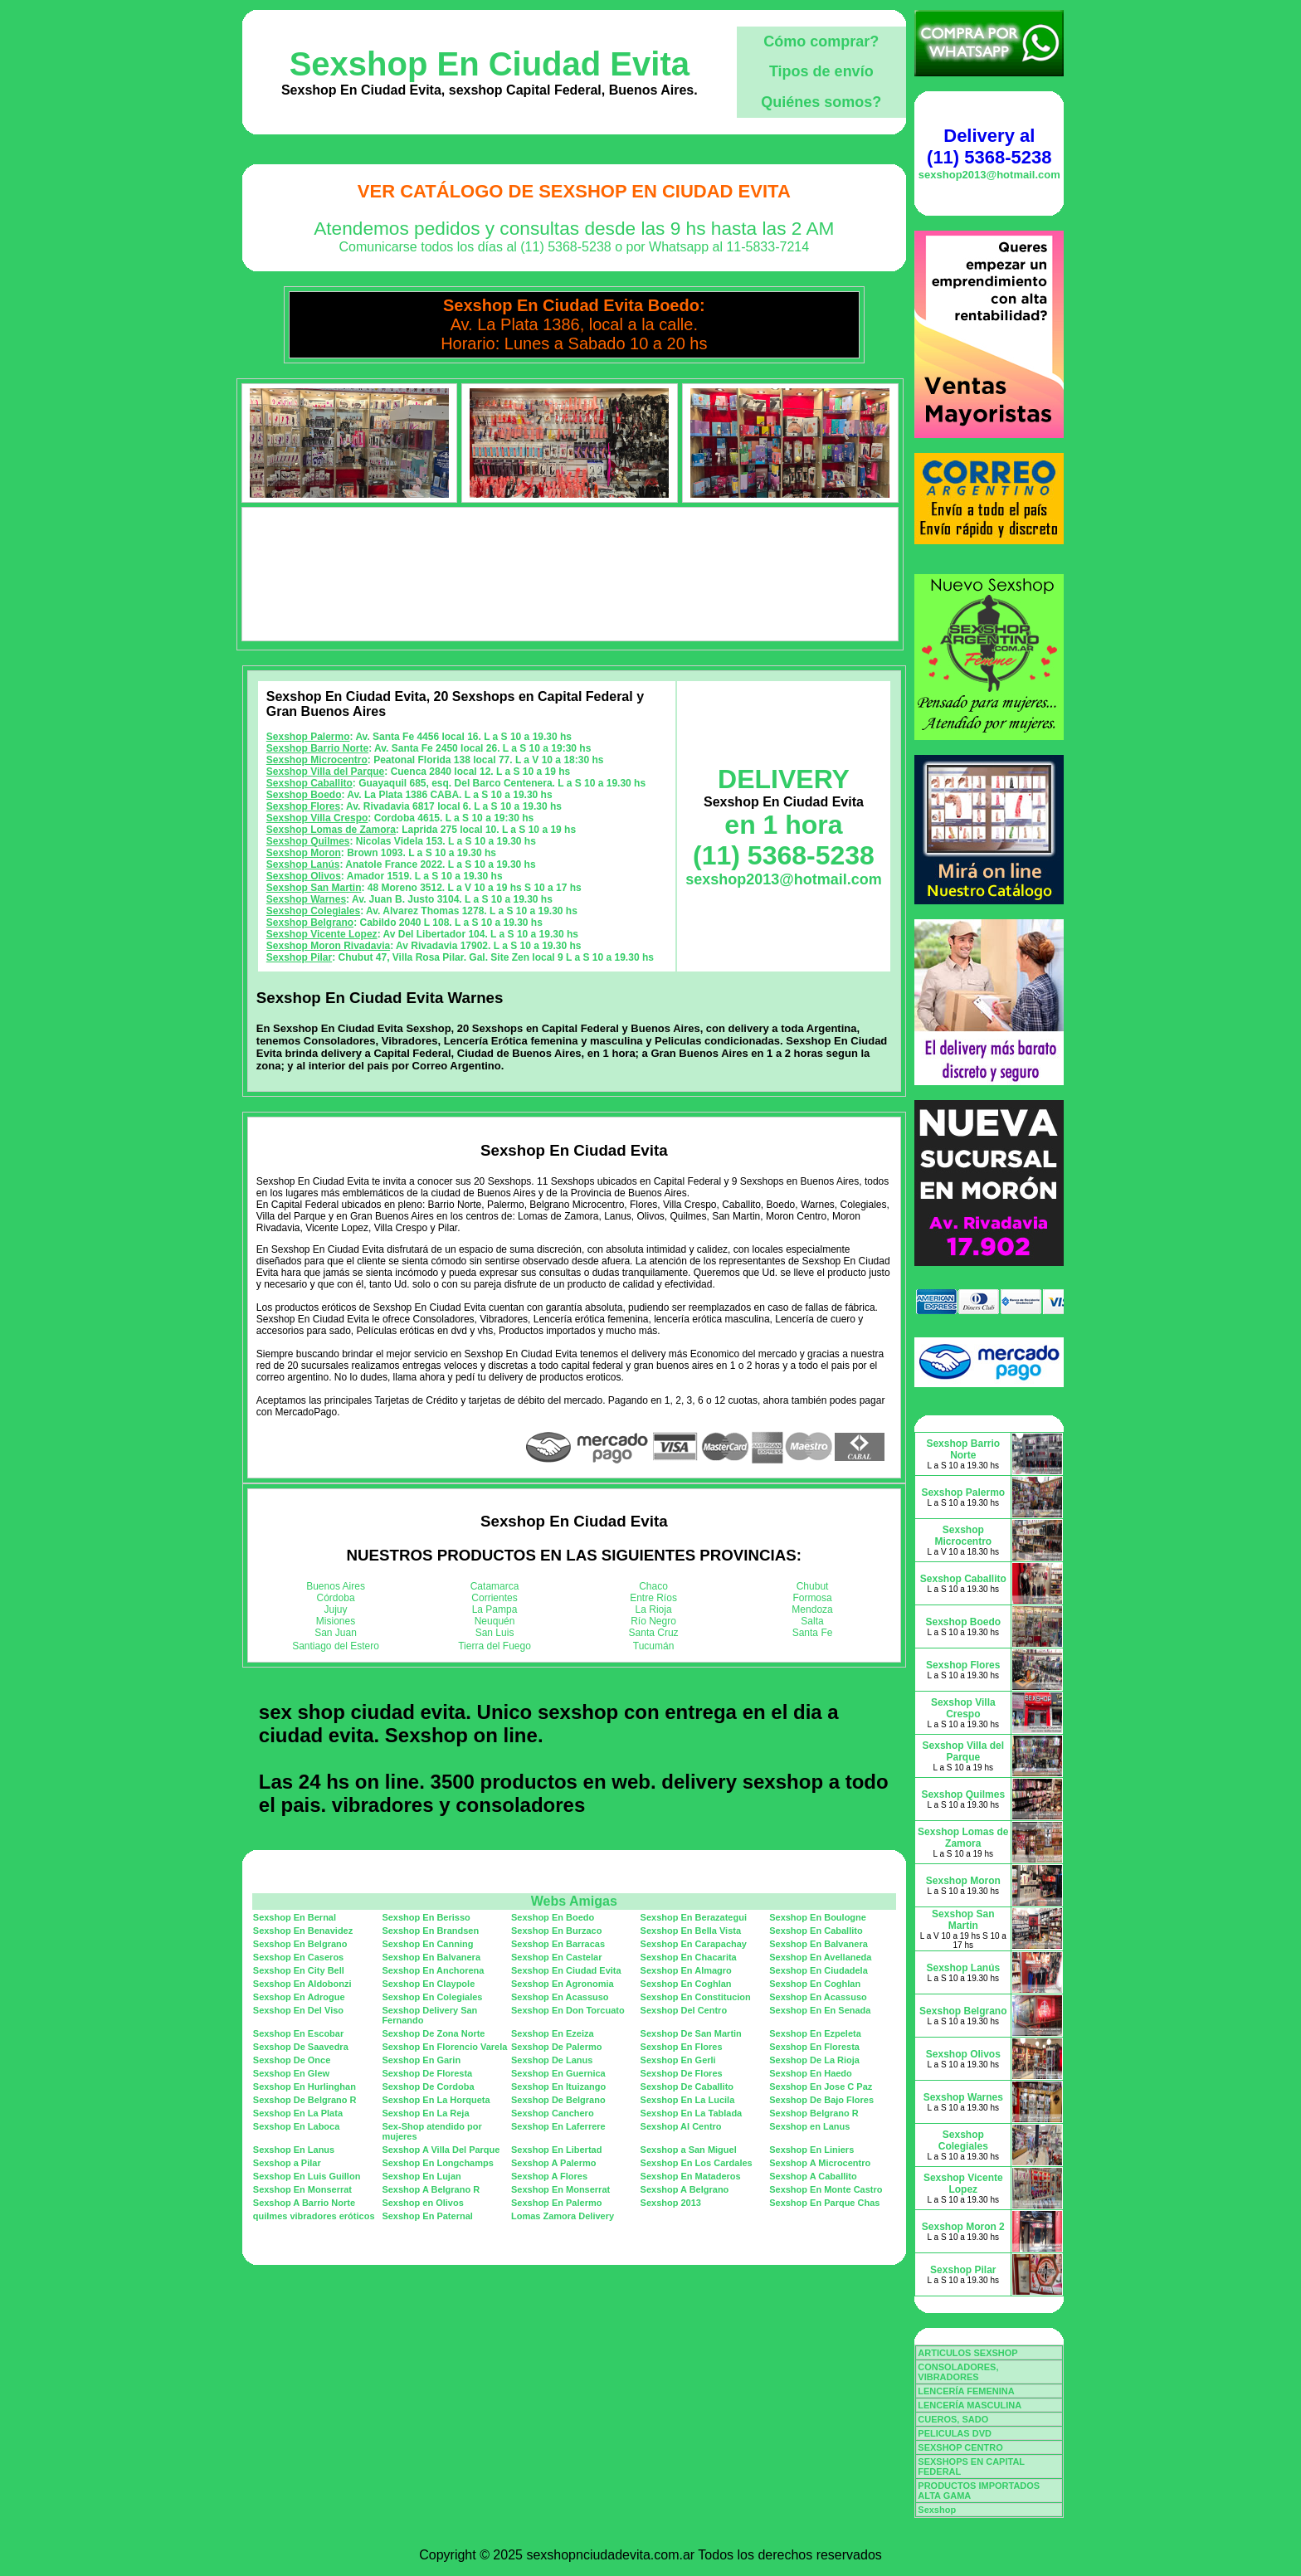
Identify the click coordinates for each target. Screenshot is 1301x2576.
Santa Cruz (654, 1633)
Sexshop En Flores (682, 2047)
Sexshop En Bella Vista (691, 1931)
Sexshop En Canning (427, 1944)
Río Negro (653, 1621)
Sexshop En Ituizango (558, 2086)
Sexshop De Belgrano (558, 2100)
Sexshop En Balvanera (818, 1944)
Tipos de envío (821, 71)
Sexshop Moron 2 (963, 2227)
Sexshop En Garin (421, 2060)
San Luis (494, 1633)
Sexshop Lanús (303, 864)
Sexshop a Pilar (287, 2163)
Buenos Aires (335, 1586)
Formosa (811, 1598)
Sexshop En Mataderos (691, 2176)
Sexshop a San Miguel (689, 2150)
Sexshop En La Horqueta (436, 2100)
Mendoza (812, 1609)
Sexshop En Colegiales (432, 1997)
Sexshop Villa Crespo (317, 818)
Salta (812, 1621)
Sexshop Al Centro (681, 2126)
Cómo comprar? (821, 41)
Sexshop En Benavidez (303, 1931)
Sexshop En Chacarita (689, 1957)
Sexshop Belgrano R (814, 2113)
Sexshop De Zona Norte (433, 2033)
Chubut (813, 1586)
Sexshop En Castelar (556, 1957)
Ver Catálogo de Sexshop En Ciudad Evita (574, 191)
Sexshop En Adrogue (299, 1997)
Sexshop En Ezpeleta (815, 2033)
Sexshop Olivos (303, 876)
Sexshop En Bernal (294, 1917)
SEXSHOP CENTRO (960, 2447)
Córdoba (336, 1598)
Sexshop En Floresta (814, 2047)
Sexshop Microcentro (317, 760)
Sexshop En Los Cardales (697, 2163)
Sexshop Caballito (309, 783)
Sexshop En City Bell (298, 1970)
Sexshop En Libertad (556, 2150)
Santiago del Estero (335, 1646)
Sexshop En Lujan (421, 2176)
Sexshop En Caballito (815, 1931)
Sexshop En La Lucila (688, 2100)
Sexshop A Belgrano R (431, 2189)
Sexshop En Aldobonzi (302, 1984)
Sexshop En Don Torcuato (568, 2010)
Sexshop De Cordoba (428, 2086)
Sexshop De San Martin (691, 2033)
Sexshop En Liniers (811, 2150)
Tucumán (654, 1646)
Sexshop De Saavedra (300, 2047)
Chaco (653, 1586)
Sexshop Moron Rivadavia (328, 946)
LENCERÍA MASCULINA (969, 2405)
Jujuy (336, 1609)
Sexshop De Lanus (551, 2060)
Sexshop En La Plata (298, 2113)
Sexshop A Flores (549, 2176)
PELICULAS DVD (955, 2433)
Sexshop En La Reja (425, 2113)
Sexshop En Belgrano (300, 1944)
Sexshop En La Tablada (692, 2113)
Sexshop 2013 (671, 2203)
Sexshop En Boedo (552, 1917)
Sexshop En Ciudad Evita (489, 64)
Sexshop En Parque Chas (824, 2203)
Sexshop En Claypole (428, 1984)
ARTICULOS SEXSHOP (967, 2353)
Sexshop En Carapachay (694, 1944)
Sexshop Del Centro (684, 2010)
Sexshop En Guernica (558, 2073)
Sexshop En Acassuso (560, 1997)
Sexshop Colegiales (313, 911)
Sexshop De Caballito (687, 2086)
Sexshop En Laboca (296, 2126)
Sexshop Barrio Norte (317, 748)
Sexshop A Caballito (813, 2176)
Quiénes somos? (821, 102)
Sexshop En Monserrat (302, 2189)
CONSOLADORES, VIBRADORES (958, 2372)
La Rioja (654, 1609)
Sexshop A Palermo (554, 2163)
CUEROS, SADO (953, 2419)
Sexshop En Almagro (686, 1970)
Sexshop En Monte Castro (825, 2189)
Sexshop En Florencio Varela (444, 2047)
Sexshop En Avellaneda (820, 1957)
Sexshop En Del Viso (298, 2010)
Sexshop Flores (303, 806)
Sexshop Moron (303, 853)
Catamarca (494, 1586)
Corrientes (494, 1598)
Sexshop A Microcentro (819, 2163)
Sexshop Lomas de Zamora (331, 829)
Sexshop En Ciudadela (818, 1970)
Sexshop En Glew (291, 2073)
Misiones (335, 1621)
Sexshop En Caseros (298, 1957)
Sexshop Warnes (306, 899)
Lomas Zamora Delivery (562, 2216)
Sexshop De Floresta (427, 2073)
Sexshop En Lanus (293, 2150)
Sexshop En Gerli (678, 2060)
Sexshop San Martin (314, 888)
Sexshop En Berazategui (694, 1917)
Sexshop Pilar (299, 957)
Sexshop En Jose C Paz (820, 2086)
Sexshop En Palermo (556, 2203)
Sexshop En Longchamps (437, 2163)
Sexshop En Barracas (558, 1944)
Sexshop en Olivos (422, 2203)
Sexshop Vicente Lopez (322, 934)
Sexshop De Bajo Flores (821, 2100)
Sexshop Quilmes (308, 841)
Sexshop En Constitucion (696, 1997)
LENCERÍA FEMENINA (966, 2391)
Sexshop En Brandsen (430, 1931)
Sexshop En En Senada (819, 2010)
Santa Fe (812, 1633)
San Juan (335, 1633)
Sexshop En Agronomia (562, 1984)
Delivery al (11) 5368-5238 (989, 146)
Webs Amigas (574, 1901)
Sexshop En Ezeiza (552, 2033)
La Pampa (495, 1609)
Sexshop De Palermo (556, 2047)
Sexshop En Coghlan (686, 1984)
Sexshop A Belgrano (685, 2189)
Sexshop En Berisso (426, 1917)
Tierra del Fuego (494, 1646)
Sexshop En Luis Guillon (307, 2176)
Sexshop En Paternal (427, 2216)
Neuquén (495, 1621)
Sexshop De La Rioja (814, 2060)
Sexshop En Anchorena (433, 1970)
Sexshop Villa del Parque (325, 771)
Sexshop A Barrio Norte (304, 2203)
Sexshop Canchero (552, 2113)
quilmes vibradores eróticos (314, 2216)
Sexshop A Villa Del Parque (440, 2150)
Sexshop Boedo (304, 795)
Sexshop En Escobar (298, 2033)
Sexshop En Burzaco (556, 1931)
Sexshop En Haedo (810, 2073)
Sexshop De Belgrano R (305, 2100)
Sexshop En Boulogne (817, 1917)
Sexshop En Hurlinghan (304, 2086)
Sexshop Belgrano (309, 922)
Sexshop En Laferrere (558, 2126)
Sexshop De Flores (682, 2073)
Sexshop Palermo (308, 737)
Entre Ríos (653, 1598)
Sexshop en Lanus (809, 2126)
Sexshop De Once (292, 2060)
